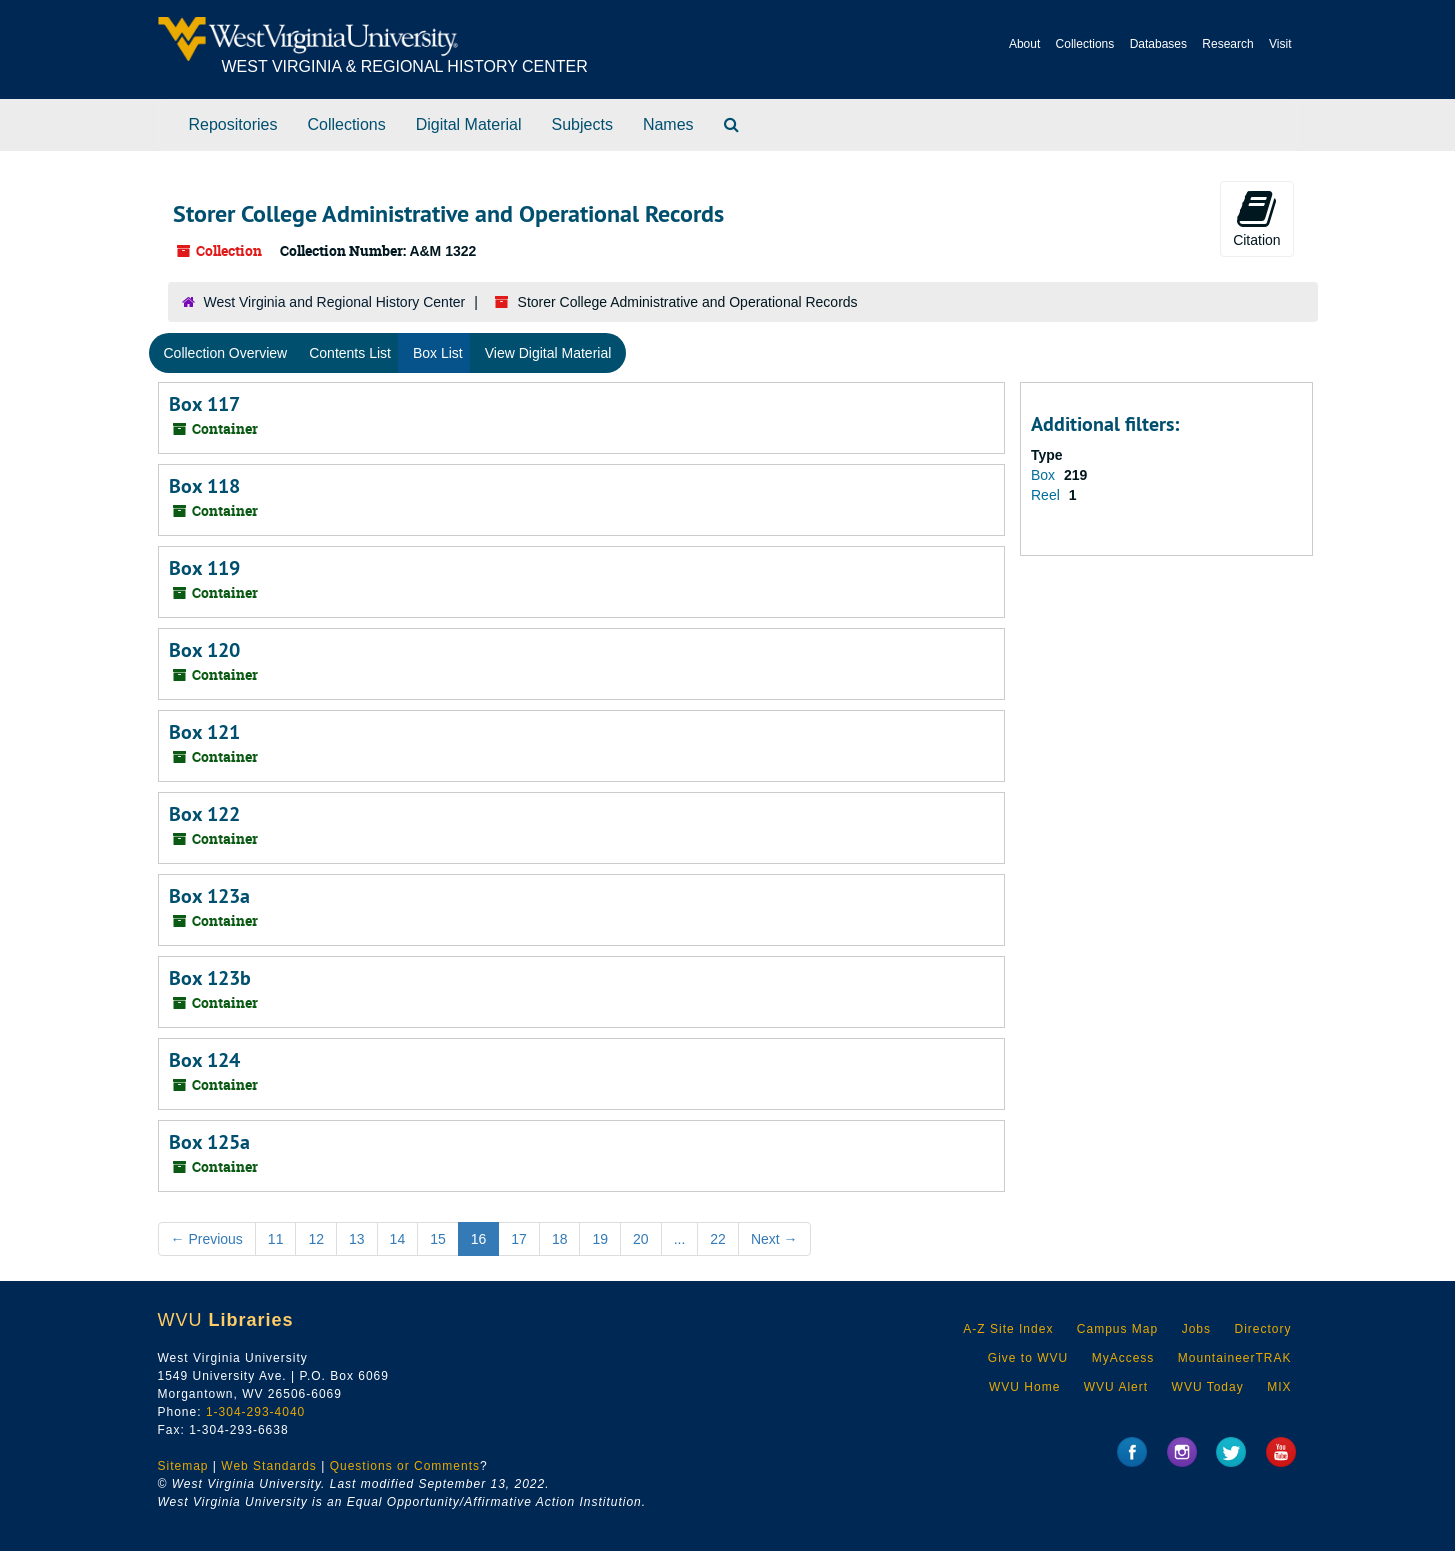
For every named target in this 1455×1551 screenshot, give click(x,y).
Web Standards (269, 1466)
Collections (1085, 44)
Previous (207, 1239)
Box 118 (204, 486)
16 (479, 1239)
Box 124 (204, 1060)
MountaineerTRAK (1235, 1358)
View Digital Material (548, 353)
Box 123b (210, 978)
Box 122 (204, 814)
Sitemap (183, 1466)
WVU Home (1024, 1387)
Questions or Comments (405, 1466)
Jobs (1196, 1329)
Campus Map (1117, 1329)
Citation (1256, 218)
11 (276, 1239)
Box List (438, 353)
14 (398, 1239)
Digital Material (469, 124)
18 (560, 1239)
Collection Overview (226, 353)
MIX (1279, 1387)
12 (316, 1239)
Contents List (350, 353)
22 (718, 1239)
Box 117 (204, 404)
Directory (1262, 1329)
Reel (1047, 495)
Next (774, 1239)
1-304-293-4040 (255, 1412)
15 (438, 1239)
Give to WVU (1028, 1358)
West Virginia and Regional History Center (335, 302)
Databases (1158, 44)
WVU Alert (1116, 1387)
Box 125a (209, 1142)
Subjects (582, 124)
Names (668, 124)
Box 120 (204, 650)
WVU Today (1208, 1387)
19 (600, 1239)
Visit (1280, 44)
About (1024, 44)
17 (519, 1239)
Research (1227, 44)
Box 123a (209, 896)
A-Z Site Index (1008, 1329)
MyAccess (1123, 1358)
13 (357, 1239)
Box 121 (204, 732)
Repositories (233, 124)
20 (641, 1239)
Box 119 (204, 568)
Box (1045, 475)
